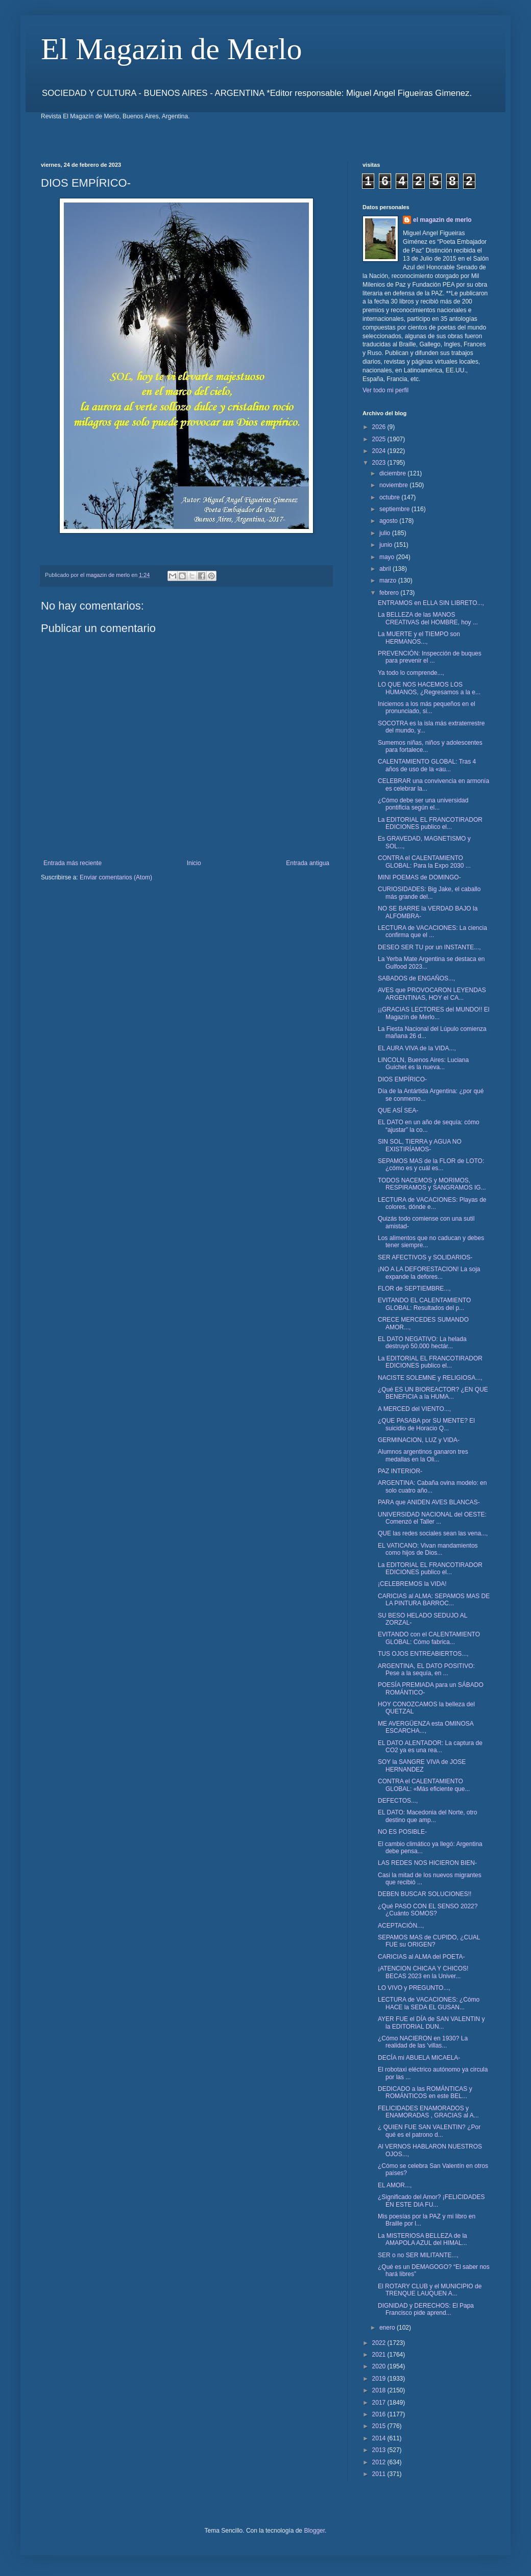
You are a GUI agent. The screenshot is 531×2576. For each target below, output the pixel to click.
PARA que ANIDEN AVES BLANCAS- (429, 1502)
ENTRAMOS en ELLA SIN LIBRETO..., (431, 603)
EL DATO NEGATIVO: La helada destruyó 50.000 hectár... (422, 1342)
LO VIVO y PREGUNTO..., (414, 1987)
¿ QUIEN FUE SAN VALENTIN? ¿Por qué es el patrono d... (429, 2131)
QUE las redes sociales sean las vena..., (433, 1533)
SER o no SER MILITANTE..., (418, 2255)
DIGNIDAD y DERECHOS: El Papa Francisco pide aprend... (426, 2309)
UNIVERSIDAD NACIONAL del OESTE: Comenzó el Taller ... (432, 1518)
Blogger (314, 2530)
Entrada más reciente (72, 863)
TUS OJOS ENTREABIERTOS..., (423, 1653)
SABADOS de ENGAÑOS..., (416, 978)
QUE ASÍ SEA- (398, 1110)
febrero (389, 592)
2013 (380, 2450)
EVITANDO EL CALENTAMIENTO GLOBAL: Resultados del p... (424, 1304)
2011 (380, 2474)
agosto (389, 520)
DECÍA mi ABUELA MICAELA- (419, 2057)
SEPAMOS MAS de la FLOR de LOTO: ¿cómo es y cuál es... (431, 1164)
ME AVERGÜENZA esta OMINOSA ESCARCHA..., (425, 1727)
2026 (380, 427)
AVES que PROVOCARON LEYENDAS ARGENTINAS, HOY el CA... (432, 994)
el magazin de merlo (442, 219)
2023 (380, 462)
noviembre (394, 485)
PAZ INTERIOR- (400, 1471)
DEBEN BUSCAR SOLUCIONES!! (424, 1894)
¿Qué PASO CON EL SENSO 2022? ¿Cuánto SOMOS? (427, 1910)
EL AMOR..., (395, 2185)
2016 (380, 2414)
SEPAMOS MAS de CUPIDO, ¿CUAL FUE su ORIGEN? (429, 1941)
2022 (380, 2342)
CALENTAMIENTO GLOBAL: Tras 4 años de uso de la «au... (427, 765)
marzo (388, 580)
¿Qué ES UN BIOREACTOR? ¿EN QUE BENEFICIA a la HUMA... (433, 1393)
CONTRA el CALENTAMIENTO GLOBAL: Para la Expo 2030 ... (424, 861)
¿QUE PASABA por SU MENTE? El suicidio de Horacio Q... (426, 1424)
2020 (380, 2366)
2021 (380, 2354)
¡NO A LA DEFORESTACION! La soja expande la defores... (429, 1273)
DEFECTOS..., (398, 1800)
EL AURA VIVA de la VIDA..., (417, 1048)
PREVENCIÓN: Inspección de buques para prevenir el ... (429, 657)
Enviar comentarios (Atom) (116, 877)
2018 (380, 2390)
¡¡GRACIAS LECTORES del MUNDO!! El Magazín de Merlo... (433, 1013)
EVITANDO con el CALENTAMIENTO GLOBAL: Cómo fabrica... (429, 1638)
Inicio (194, 863)
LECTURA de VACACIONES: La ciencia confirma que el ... (432, 931)
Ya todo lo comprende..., (411, 672)
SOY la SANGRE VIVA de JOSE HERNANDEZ (422, 1765)
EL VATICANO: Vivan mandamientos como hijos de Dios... (428, 1549)
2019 (380, 2378)
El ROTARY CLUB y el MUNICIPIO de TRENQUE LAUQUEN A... (429, 2290)
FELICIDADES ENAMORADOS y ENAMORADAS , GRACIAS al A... (428, 2112)
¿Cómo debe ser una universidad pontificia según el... (423, 804)
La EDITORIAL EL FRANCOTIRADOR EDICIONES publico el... (430, 823)
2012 (380, 2462)
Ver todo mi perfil (385, 390)
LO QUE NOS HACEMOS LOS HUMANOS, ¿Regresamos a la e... (429, 688)
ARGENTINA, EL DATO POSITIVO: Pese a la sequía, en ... (426, 1669)
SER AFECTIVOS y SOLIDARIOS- (425, 1257)
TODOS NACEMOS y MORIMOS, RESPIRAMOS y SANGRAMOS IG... (432, 1184)
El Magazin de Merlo (171, 49)
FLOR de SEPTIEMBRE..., (414, 1288)
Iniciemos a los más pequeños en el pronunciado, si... (426, 707)
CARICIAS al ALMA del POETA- (421, 1956)
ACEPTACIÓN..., (401, 1925)
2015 (380, 2426)
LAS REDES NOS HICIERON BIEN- (427, 1862)
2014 (380, 2438)
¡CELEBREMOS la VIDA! (412, 1583)
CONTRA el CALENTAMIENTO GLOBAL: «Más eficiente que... (424, 1785)
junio (386, 544)
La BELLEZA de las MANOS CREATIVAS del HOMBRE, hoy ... (428, 618)
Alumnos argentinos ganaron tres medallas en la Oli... (423, 1455)
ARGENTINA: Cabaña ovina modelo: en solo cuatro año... (432, 1486)
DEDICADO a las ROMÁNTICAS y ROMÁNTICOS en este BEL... (425, 2092)
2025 (380, 439)
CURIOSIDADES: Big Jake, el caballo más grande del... (429, 893)
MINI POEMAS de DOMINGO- (419, 877)
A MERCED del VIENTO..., (414, 1408)
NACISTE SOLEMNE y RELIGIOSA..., (430, 1377)
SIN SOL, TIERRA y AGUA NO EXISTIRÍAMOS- (420, 1145)
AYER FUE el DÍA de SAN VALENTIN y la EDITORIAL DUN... (431, 2022)
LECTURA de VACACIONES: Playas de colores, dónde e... (432, 1203)
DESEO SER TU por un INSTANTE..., (429, 947)
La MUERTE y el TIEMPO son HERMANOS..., (419, 637)
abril (386, 568)
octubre (390, 497)
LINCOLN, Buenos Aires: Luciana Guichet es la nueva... (423, 1063)
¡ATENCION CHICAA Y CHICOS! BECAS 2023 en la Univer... (423, 1972)
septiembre (395, 509)
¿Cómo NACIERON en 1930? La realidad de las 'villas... (423, 2042)
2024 (380, 450)
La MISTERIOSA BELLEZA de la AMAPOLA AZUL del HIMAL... (422, 2239)
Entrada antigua (307, 863)
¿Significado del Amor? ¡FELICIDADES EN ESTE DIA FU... (431, 2200)
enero (388, 2327)
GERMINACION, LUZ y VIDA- (419, 1440)
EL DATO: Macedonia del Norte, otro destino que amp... (427, 1816)
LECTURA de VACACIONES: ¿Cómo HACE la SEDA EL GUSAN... (428, 2003)
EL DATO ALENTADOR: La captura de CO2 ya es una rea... (430, 1746)
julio (385, 533)
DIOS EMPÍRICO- (402, 1079)
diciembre (393, 473)
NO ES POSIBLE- (402, 1831)
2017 (380, 2402)
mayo (387, 557)
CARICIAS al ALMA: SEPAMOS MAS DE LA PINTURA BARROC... (434, 1600)
